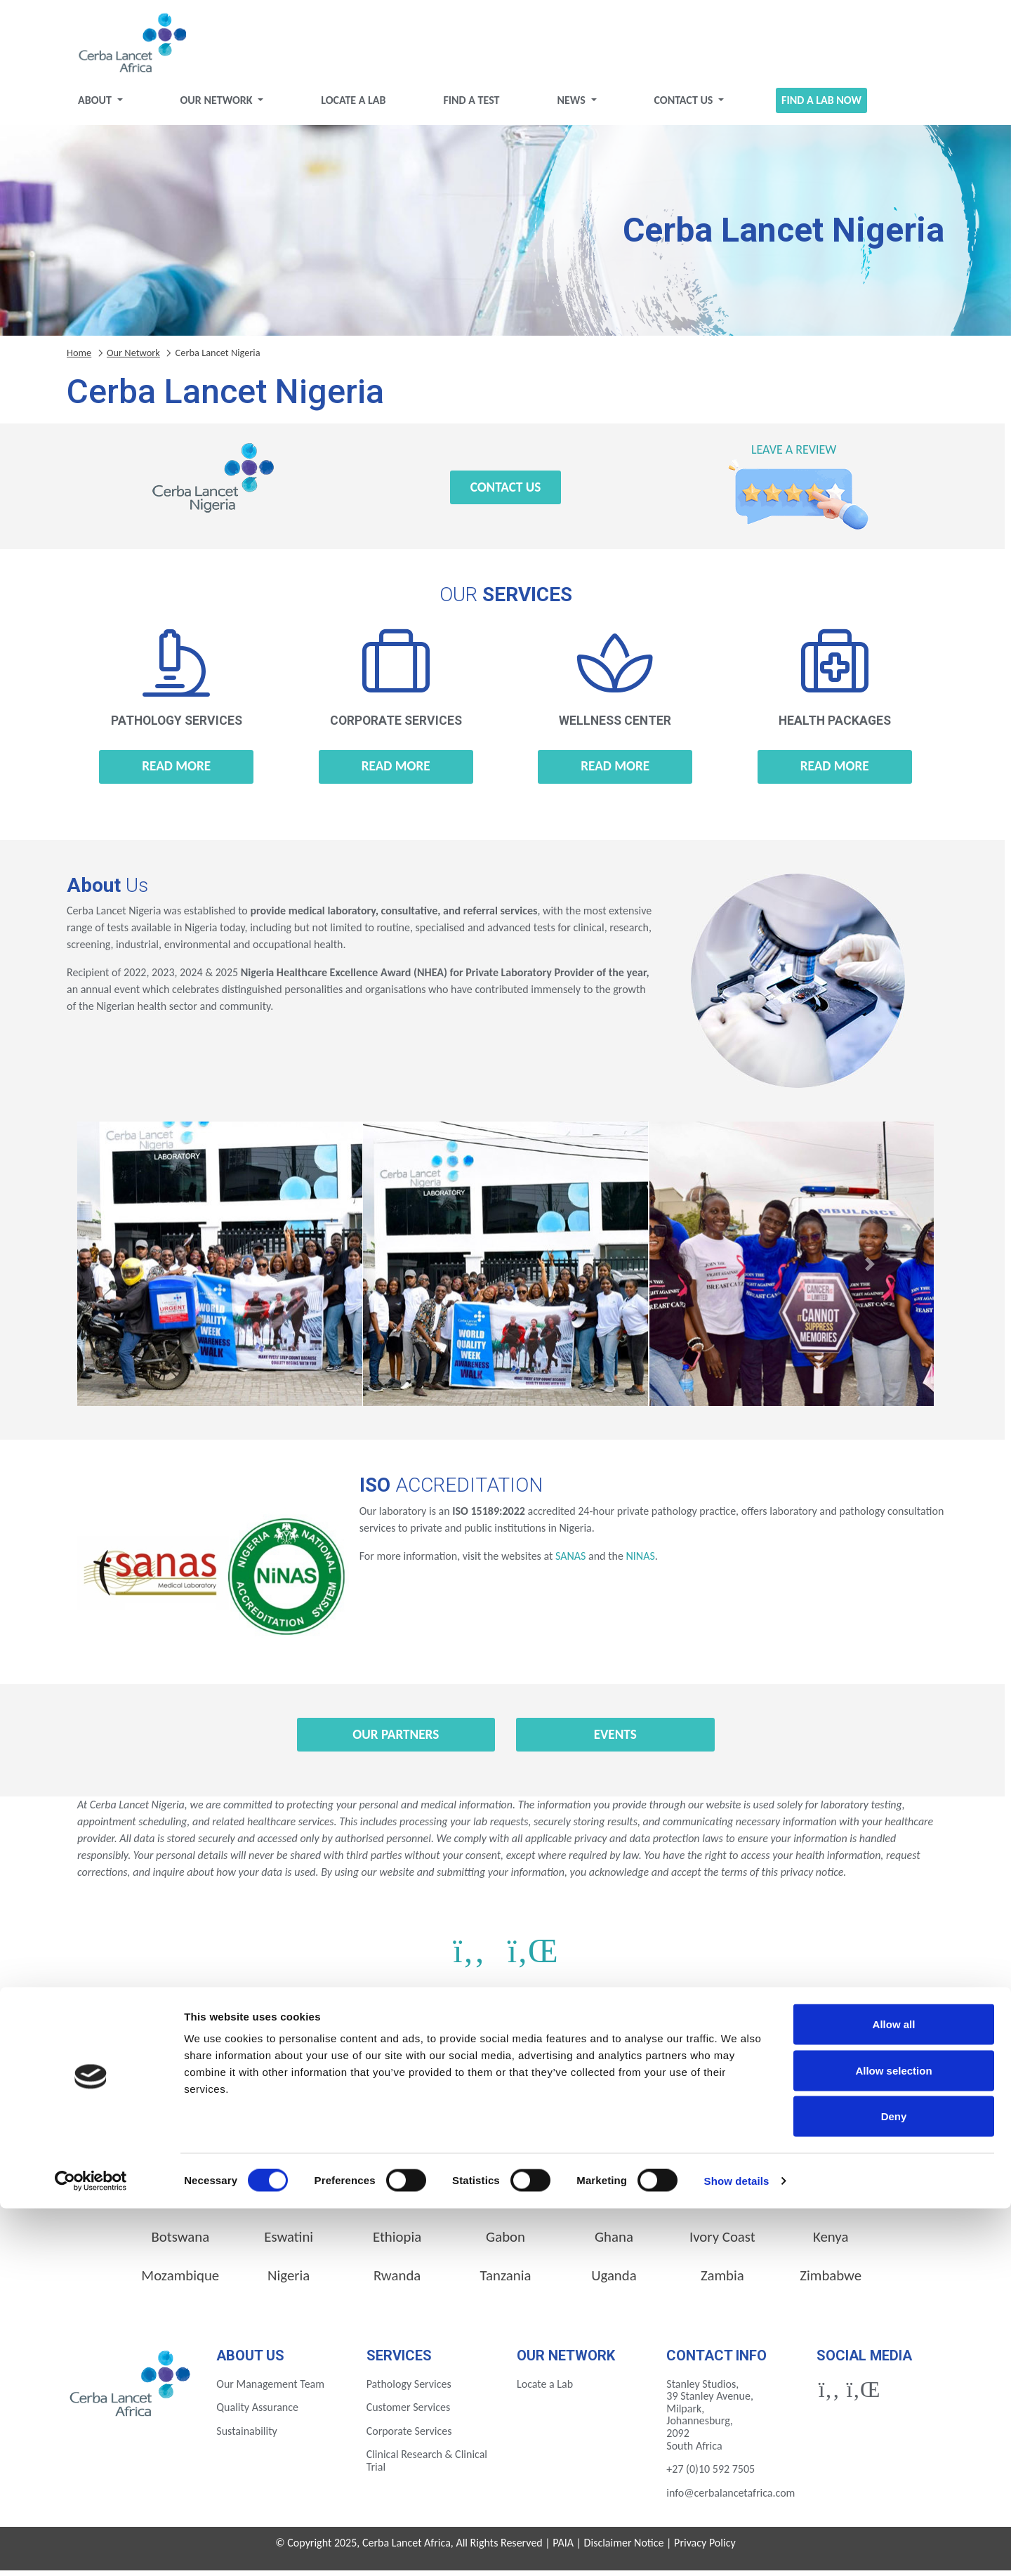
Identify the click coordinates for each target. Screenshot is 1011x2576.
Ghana (614, 2242)
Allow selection (893, 2438)
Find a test (471, 105)
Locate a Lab (353, 105)
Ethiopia (397, 2242)
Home (79, 358)
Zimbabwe (830, 2281)
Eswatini (288, 2242)
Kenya (830, 2242)
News (572, 105)
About (96, 105)
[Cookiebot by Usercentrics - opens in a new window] (90, 2548)
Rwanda (397, 2281)
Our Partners (395, 1740)
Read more (176, 771)
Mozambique (180, 2281)
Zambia (722, 2281)
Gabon (505, 2242)
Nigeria (288, 2281)
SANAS (570, 1561)
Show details (736, 2548)
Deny (894, 2484)
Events (615, 1740)
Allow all (894, 2392)
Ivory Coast (722, 2242)
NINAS (640, 1561)
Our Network (218, 105)
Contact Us (684, 105)
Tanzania (505, 2281)
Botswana (180, 2242)
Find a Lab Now (821, 105)
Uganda (614, 2281)
